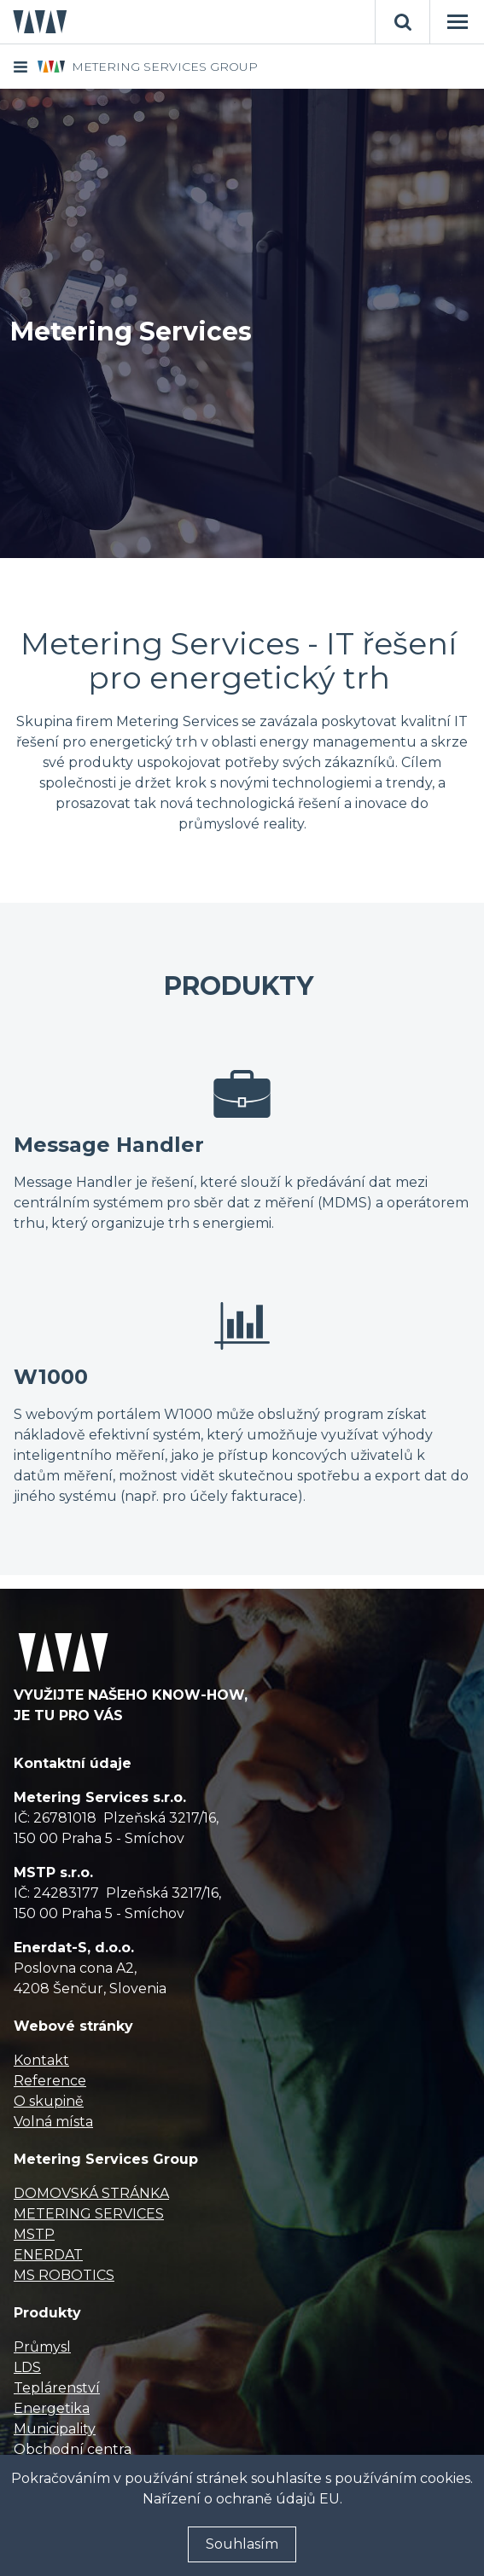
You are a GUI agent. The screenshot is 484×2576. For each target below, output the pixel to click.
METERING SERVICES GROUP (165, 66)
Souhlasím (242, 2544)
